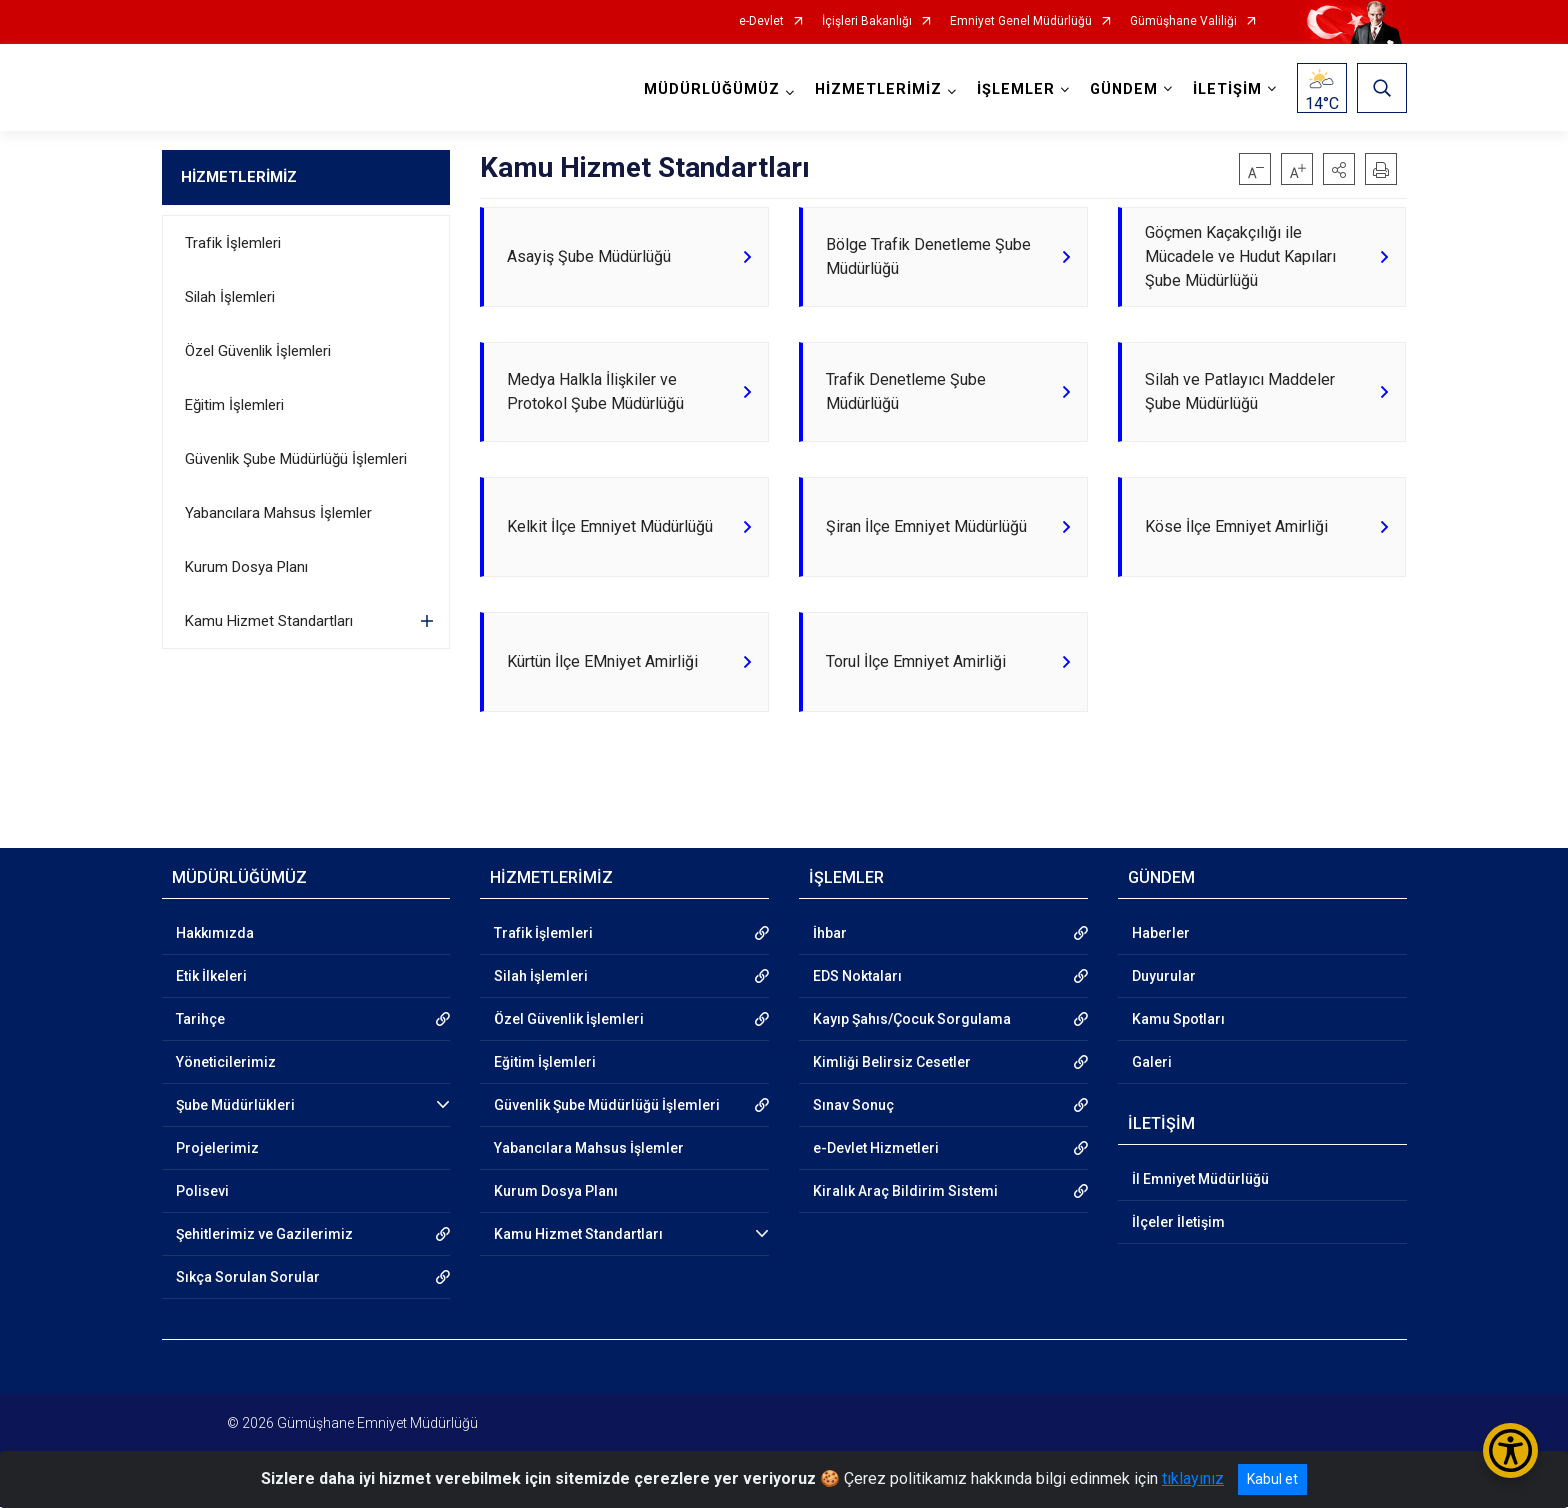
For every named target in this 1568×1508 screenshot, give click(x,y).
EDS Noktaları (857, 977)
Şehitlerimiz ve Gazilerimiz (264, 1235)
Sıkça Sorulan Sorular (248, 1278)
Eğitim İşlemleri (234, 405)
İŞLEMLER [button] (1016, 89)
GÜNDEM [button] (1124, 89)
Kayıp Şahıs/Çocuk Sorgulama (912, 1020)
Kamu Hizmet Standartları (269, 621)
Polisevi (202, 1192)
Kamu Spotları (1178, 1020)
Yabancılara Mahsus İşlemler (278, 513)
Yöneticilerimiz (226, 1063)
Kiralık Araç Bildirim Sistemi (905, 1192)
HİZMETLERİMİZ (239, 177)
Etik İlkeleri (211, 977)
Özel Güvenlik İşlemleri (258, 351)
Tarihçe (200, 1020)
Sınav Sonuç (853, 1106)
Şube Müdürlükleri (235, 1106)
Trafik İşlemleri (233, 243)
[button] (1339, 169)
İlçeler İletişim (1178, 1223)
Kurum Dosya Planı (246, 567)
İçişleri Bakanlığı (867, 21)
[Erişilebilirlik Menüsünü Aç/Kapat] (1510, 1450)
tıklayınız (1193, 1478)
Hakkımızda (215, 934)
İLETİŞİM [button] (1227, 89)
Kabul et (1272, 1479)
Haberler (1161, 934)
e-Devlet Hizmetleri (876, 1149)
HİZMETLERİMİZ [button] (878, 89)
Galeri (1152, 1063)
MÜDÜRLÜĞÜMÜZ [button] (712, 89)
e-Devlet (761, 21)
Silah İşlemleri (230, 297)
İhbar (830, 934)
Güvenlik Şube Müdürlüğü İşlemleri (296, 459)
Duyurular (1164, 977)
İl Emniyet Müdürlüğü (1200, 1180)
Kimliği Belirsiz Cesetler (892, 1063)
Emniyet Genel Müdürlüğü (1021, 21)
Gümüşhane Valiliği (1183, 21)
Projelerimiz (217, 1149)
